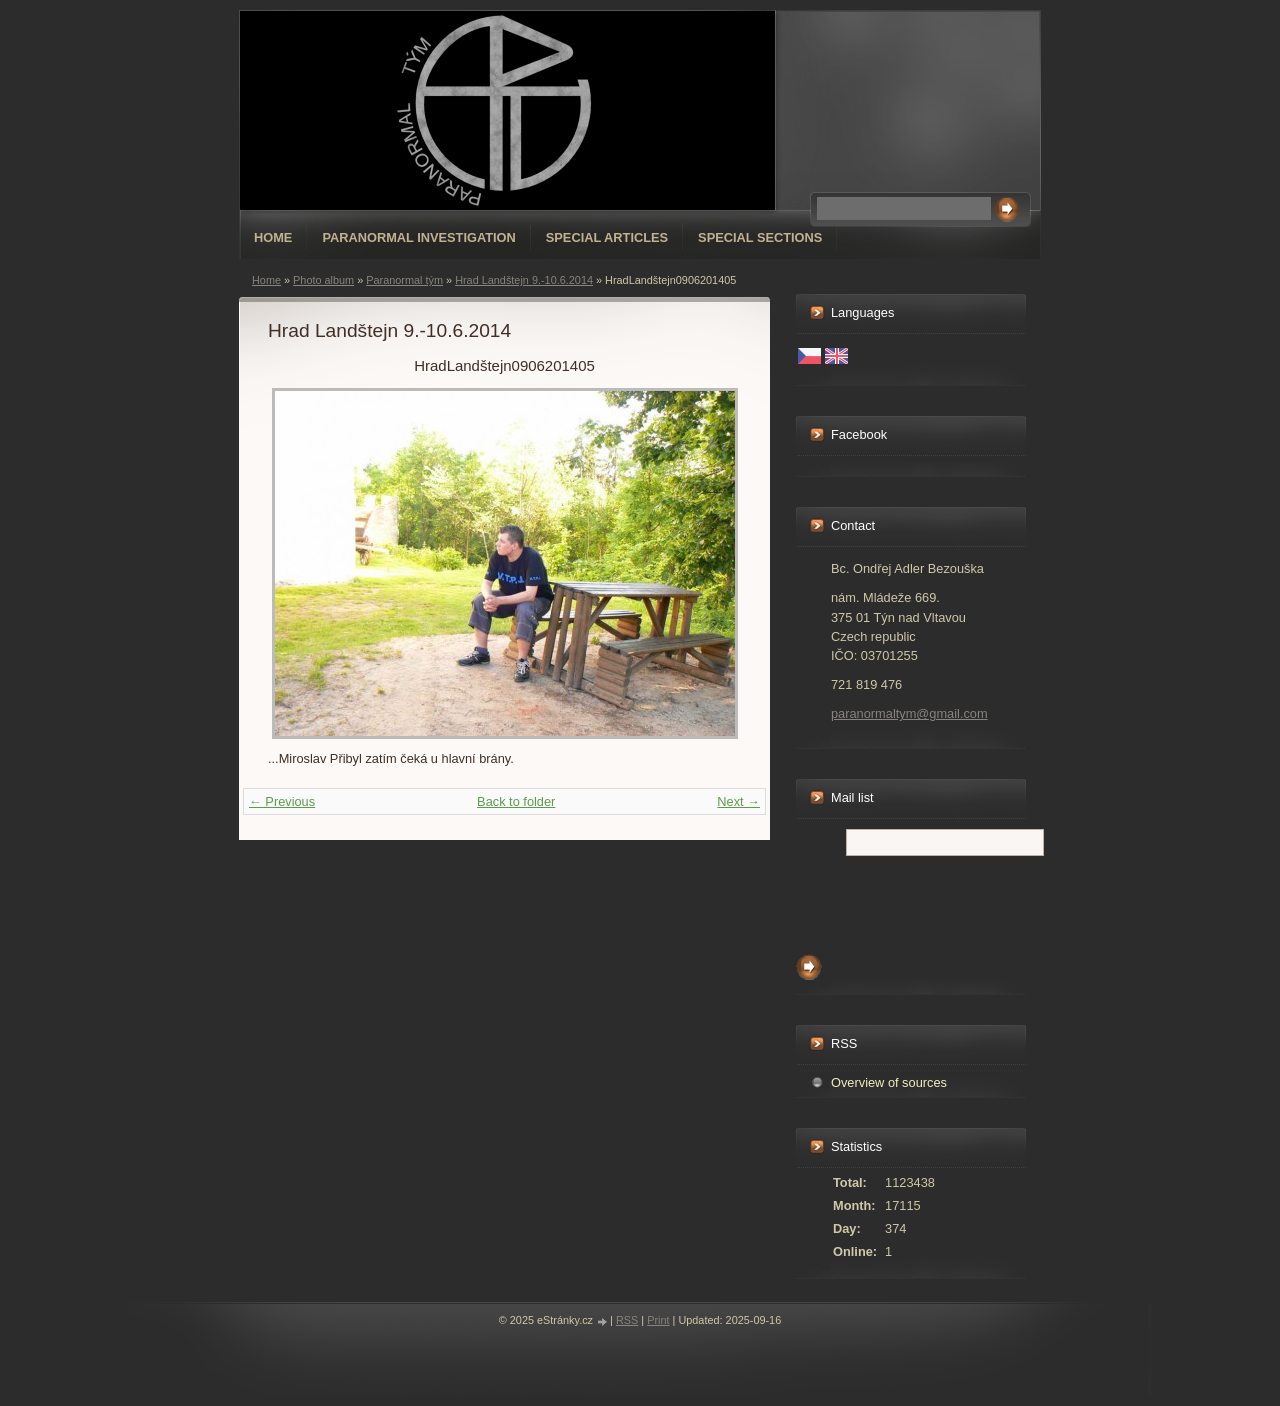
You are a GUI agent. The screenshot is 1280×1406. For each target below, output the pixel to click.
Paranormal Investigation (418, 237)
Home (273, 237)
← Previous (282, 801)
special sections (760, 237)
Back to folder (516, 801)
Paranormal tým (404, 280)
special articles (607, 237)
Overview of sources (889, 1082)
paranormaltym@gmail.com (909, 713)
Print (658, 1320)
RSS (627, 1320)
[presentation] (948, 900)
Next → (738, 801)
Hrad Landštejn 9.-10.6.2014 (524, 280)
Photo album (323, 280)
